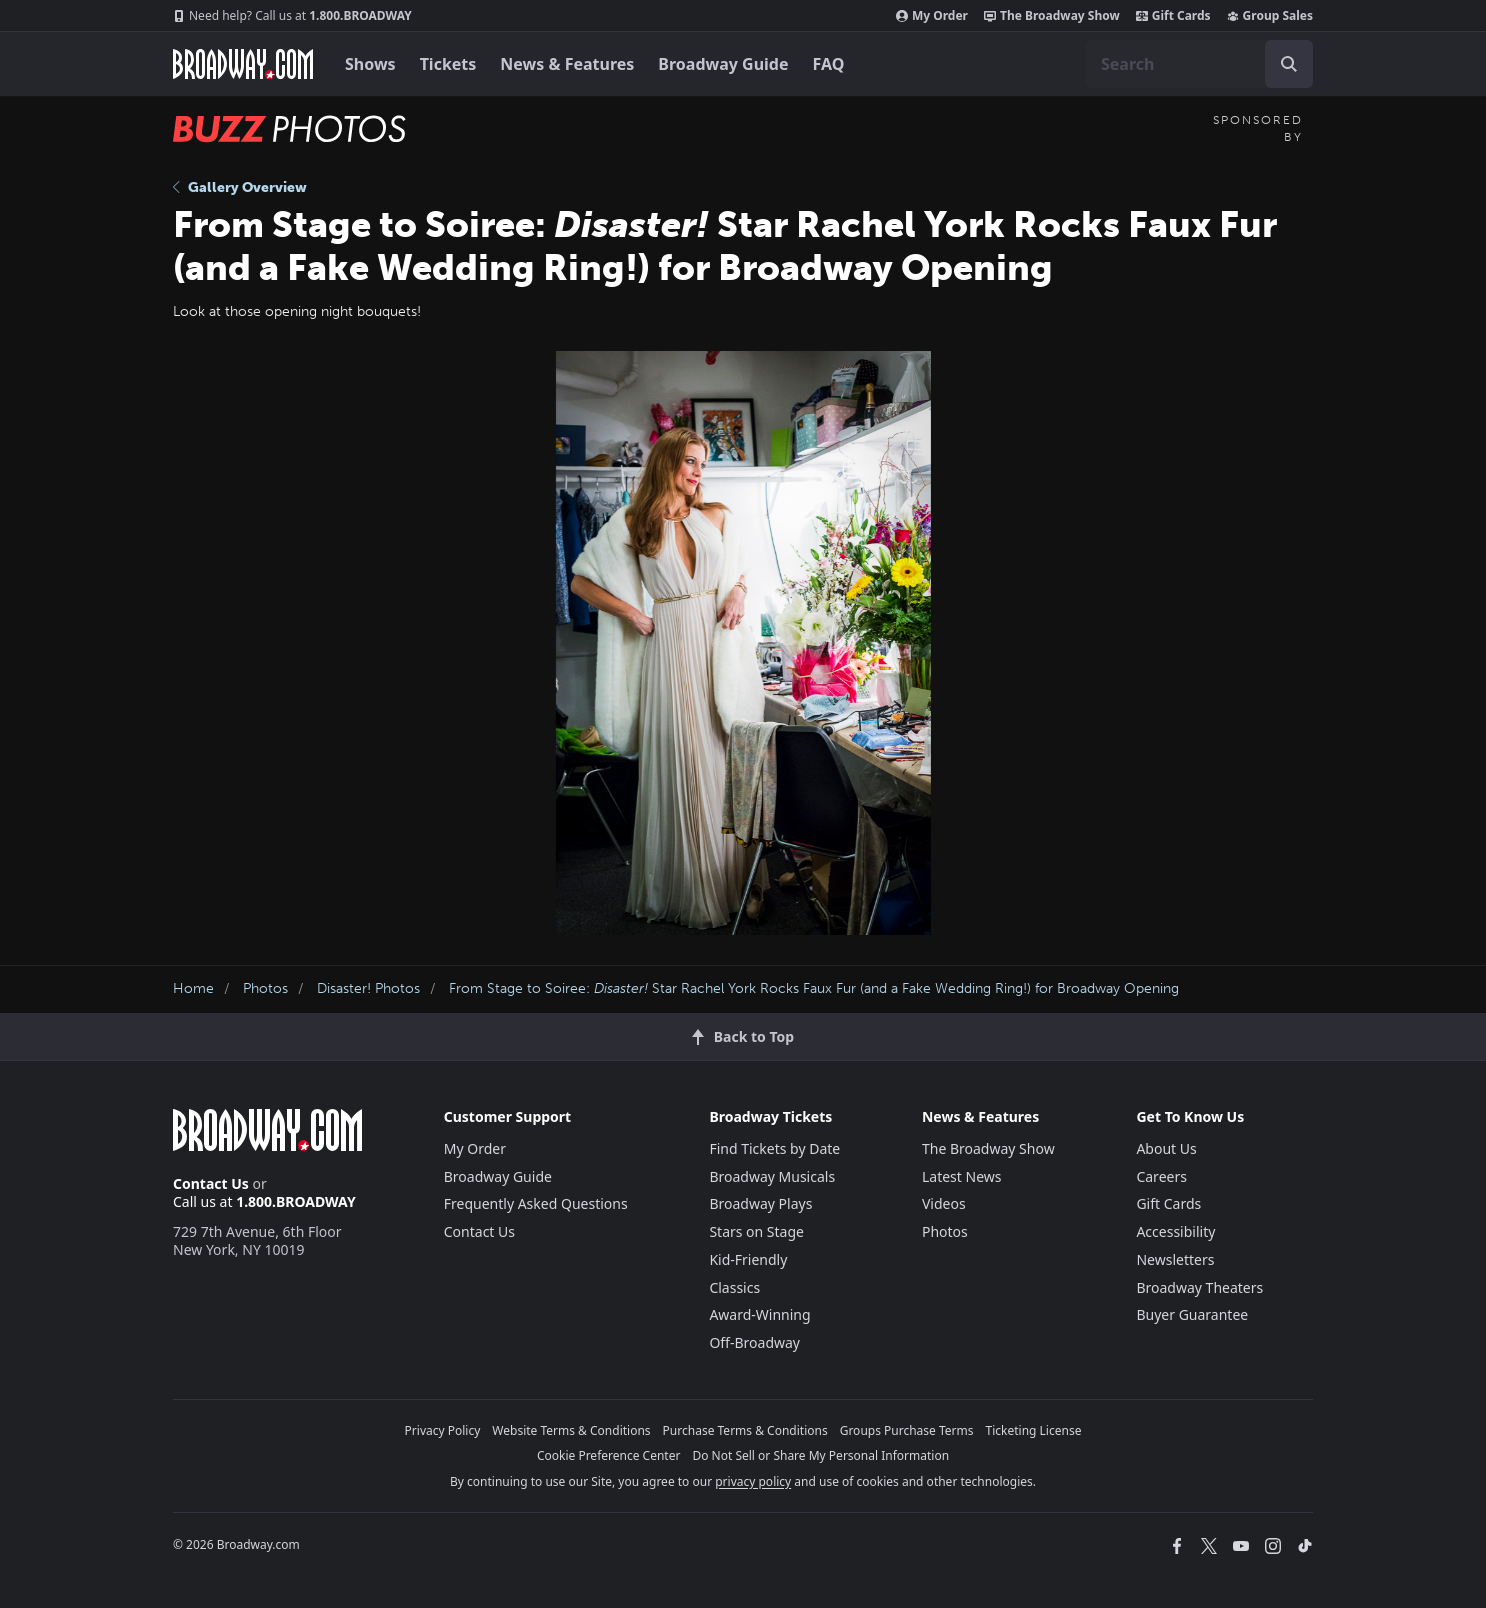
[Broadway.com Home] (243, 64)
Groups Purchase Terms (907, 1430)
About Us (1166, 1148)
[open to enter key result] (1289, 64)
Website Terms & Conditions (571, 1430)
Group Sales (1270, 16)
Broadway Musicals (772, 1176)
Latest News (962, 1176)
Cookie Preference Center (609, 1455)
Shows (370, 64)
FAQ (829, 64)
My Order (932, 16)
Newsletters (1175, 1259)
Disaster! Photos (368, 988)
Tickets (448, 64)
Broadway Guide (723, 64)
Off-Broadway (754, 1342)
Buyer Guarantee (1192, 1314)
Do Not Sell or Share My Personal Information (820, 1455)
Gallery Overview (240, 187)
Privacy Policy (443, 1430)
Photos (265, 988)
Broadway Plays (760, 1203)
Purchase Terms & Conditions (745, 1430)
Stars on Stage (756, 1231)
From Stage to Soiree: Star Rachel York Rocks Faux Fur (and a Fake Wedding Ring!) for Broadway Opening (814, 988)
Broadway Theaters (1199, 1287)
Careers (1161, 1176)
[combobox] (1199, 64)
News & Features (567, 64)
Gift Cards (1173, 16)
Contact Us (211, 1183)
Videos (944, 1203)
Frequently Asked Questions (536, 1203)
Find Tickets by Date (774, 1148)
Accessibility (1175, 1231)
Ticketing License (1034, 1430)
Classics (734, 1287)
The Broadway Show (1052, 16)
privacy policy (753, 1481)
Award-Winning (759, 1314)
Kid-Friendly (748, 1259)
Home (193, 988)
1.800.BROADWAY (292, 16)
